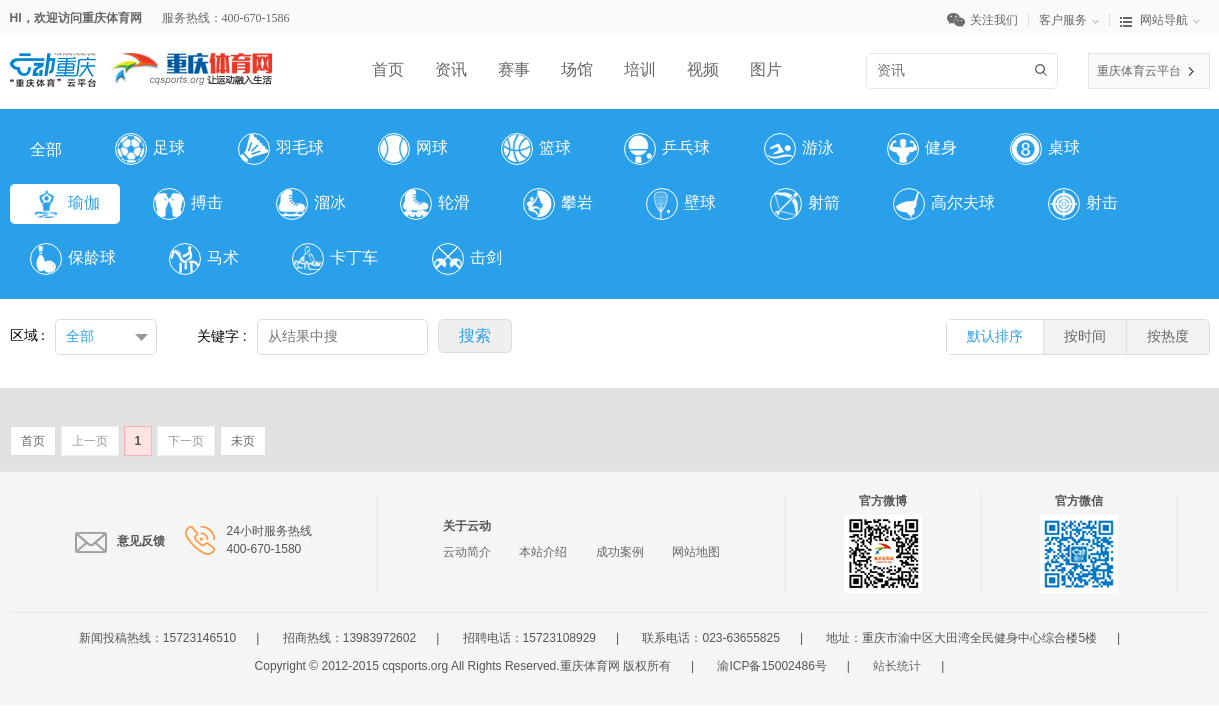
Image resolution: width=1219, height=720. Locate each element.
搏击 (188, 204)
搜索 (1044, 70)
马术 (204, 259)
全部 (46, 149)
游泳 (799, 149)
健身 (922, 149)
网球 (413, 149)
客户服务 (1074, 20)
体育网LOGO (192, 62)
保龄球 (73, 259)
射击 (1083, 204)
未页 (243, 441)
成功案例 (620, 552)
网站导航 (1160, 20)
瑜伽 (65, 204)
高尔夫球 (944, 204)
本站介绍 (543, 552)
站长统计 (897, 666)
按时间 (1085, 336)
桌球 (1045, 149)
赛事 (514, 69)
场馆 (577, 69)
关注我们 (988, 20)
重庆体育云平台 (1139, 71)
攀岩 (558, 204)
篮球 (536, 149)
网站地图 (696, 552)
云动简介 (467, 552)
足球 (150, 149)
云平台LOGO (53, 62)
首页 (388, 69)
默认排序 (995, 336)
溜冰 (311, 204)
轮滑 (435, 204)
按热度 (1168, 336)
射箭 (805, 204)
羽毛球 (281, 149)
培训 (640, 69)
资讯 (451, 69)
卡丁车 (335, 259)
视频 (703, 69)
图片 (766, 69)
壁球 (681, 204)
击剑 (467, 259)
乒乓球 (667, 149)
